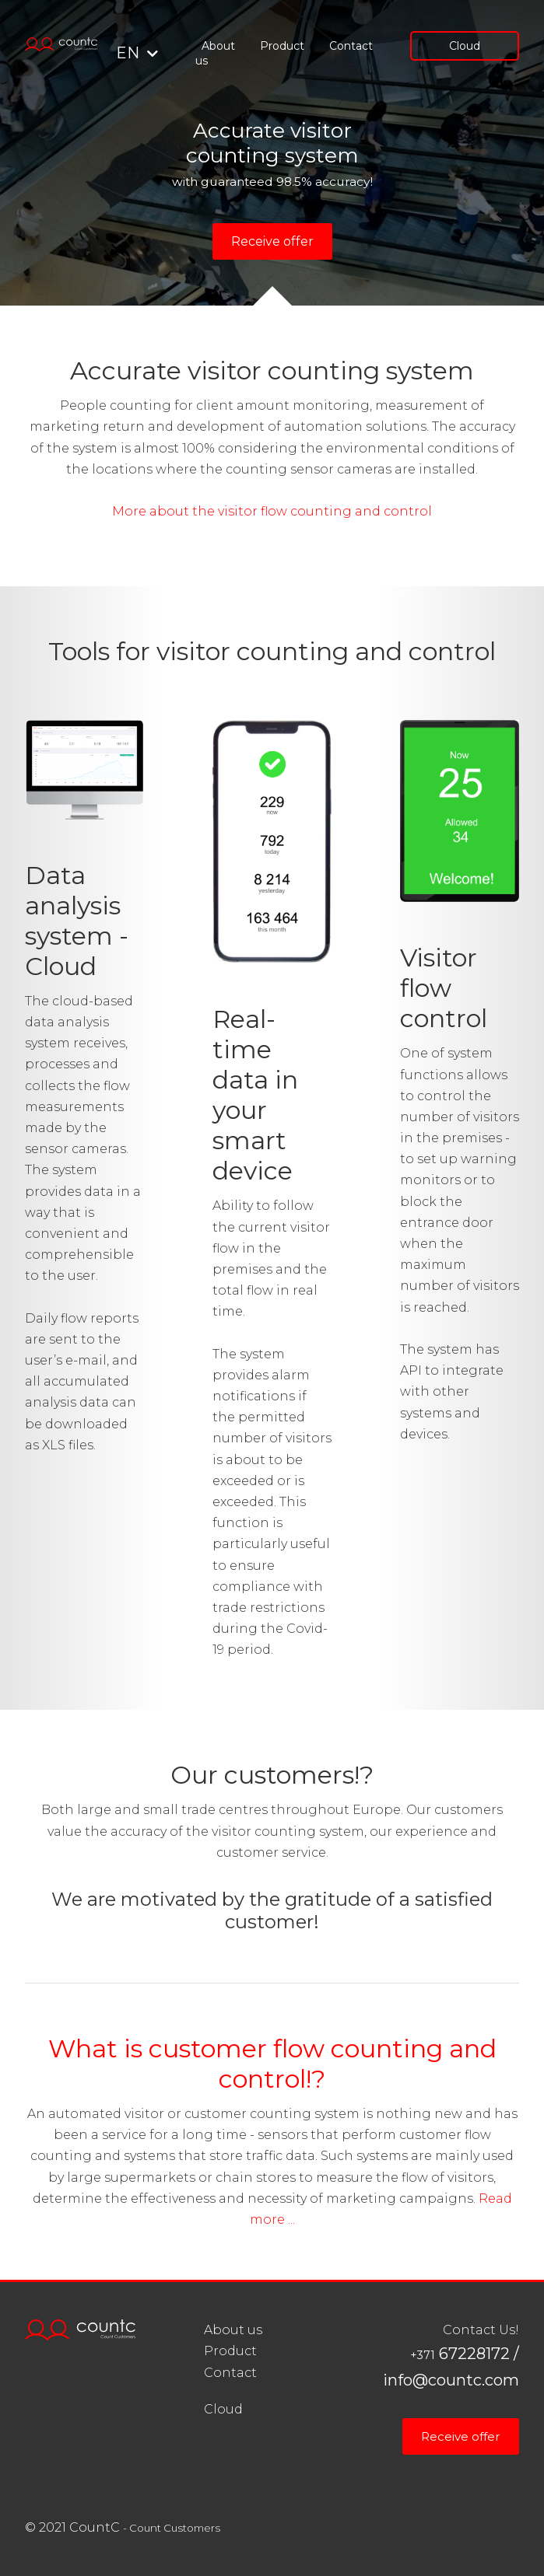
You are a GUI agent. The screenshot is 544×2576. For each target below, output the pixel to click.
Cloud (464, 46)
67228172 (460, 2353)
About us (215, 53)
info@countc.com (451, 2380)
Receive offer (272, 241)
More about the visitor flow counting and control (272, 511)
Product (282, 46)
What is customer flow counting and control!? (272, 2063)
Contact (351, 46)
